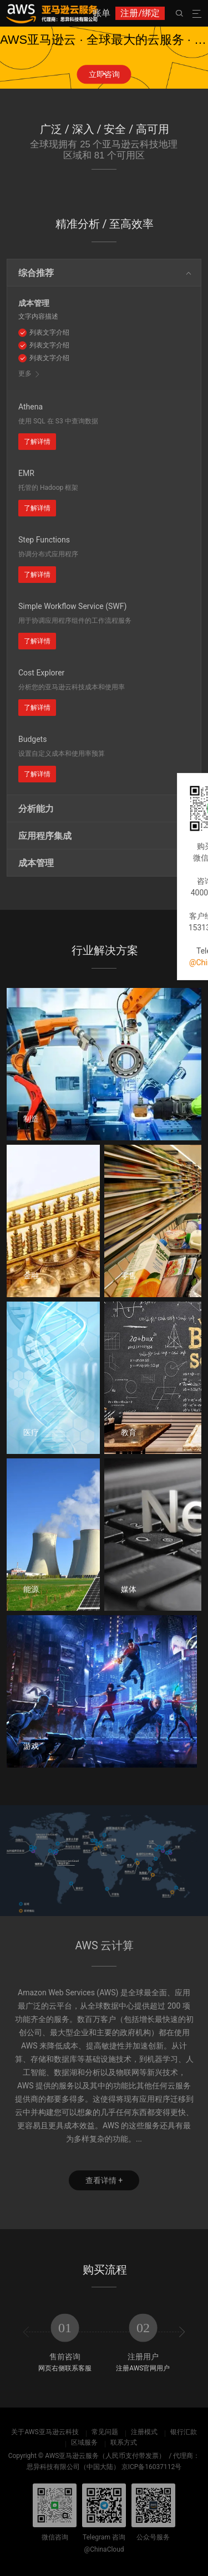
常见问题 (105, 2432)
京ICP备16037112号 (151, 2467)
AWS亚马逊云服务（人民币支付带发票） (105, 2456)
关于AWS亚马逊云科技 (44, 2432)
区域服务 (84, 2442)
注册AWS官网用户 (143, 2368)
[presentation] (26, 2332)
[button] (104, 72)
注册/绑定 (140, 13)
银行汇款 (183, 2432)
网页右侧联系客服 (65, 2368)
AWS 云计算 (104, 1945)
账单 (101, 13)
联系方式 (123, 2442)
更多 (25, 373)
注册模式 (144, 2432)
